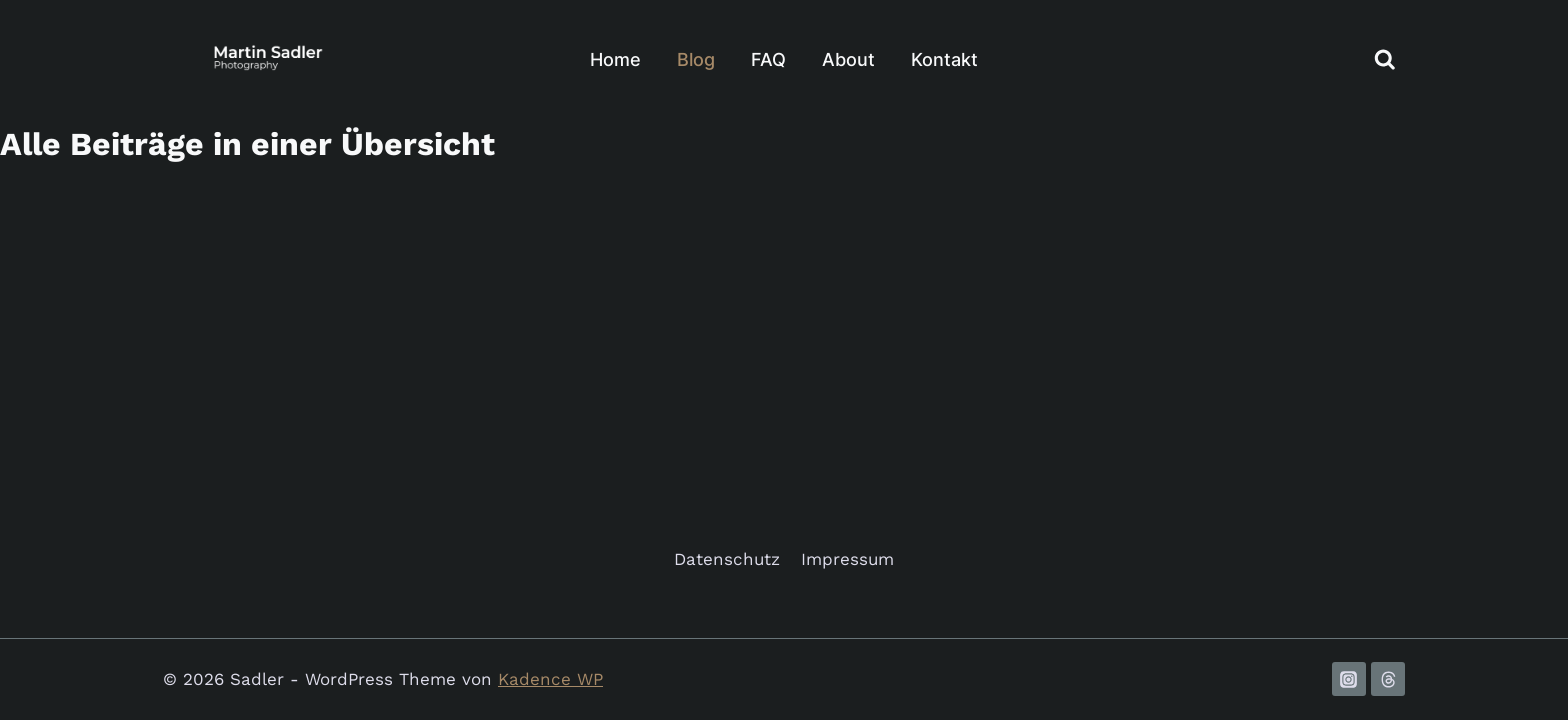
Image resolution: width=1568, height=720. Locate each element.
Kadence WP (550, 679)
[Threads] (1388, 679)
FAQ (768, 59)
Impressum (847, 559)
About (848, 59)
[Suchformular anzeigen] (1385, 60)
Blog (696, 59)
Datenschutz (727, 559)
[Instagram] (1349, 679)
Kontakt (944, 59)
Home (615, 59)
